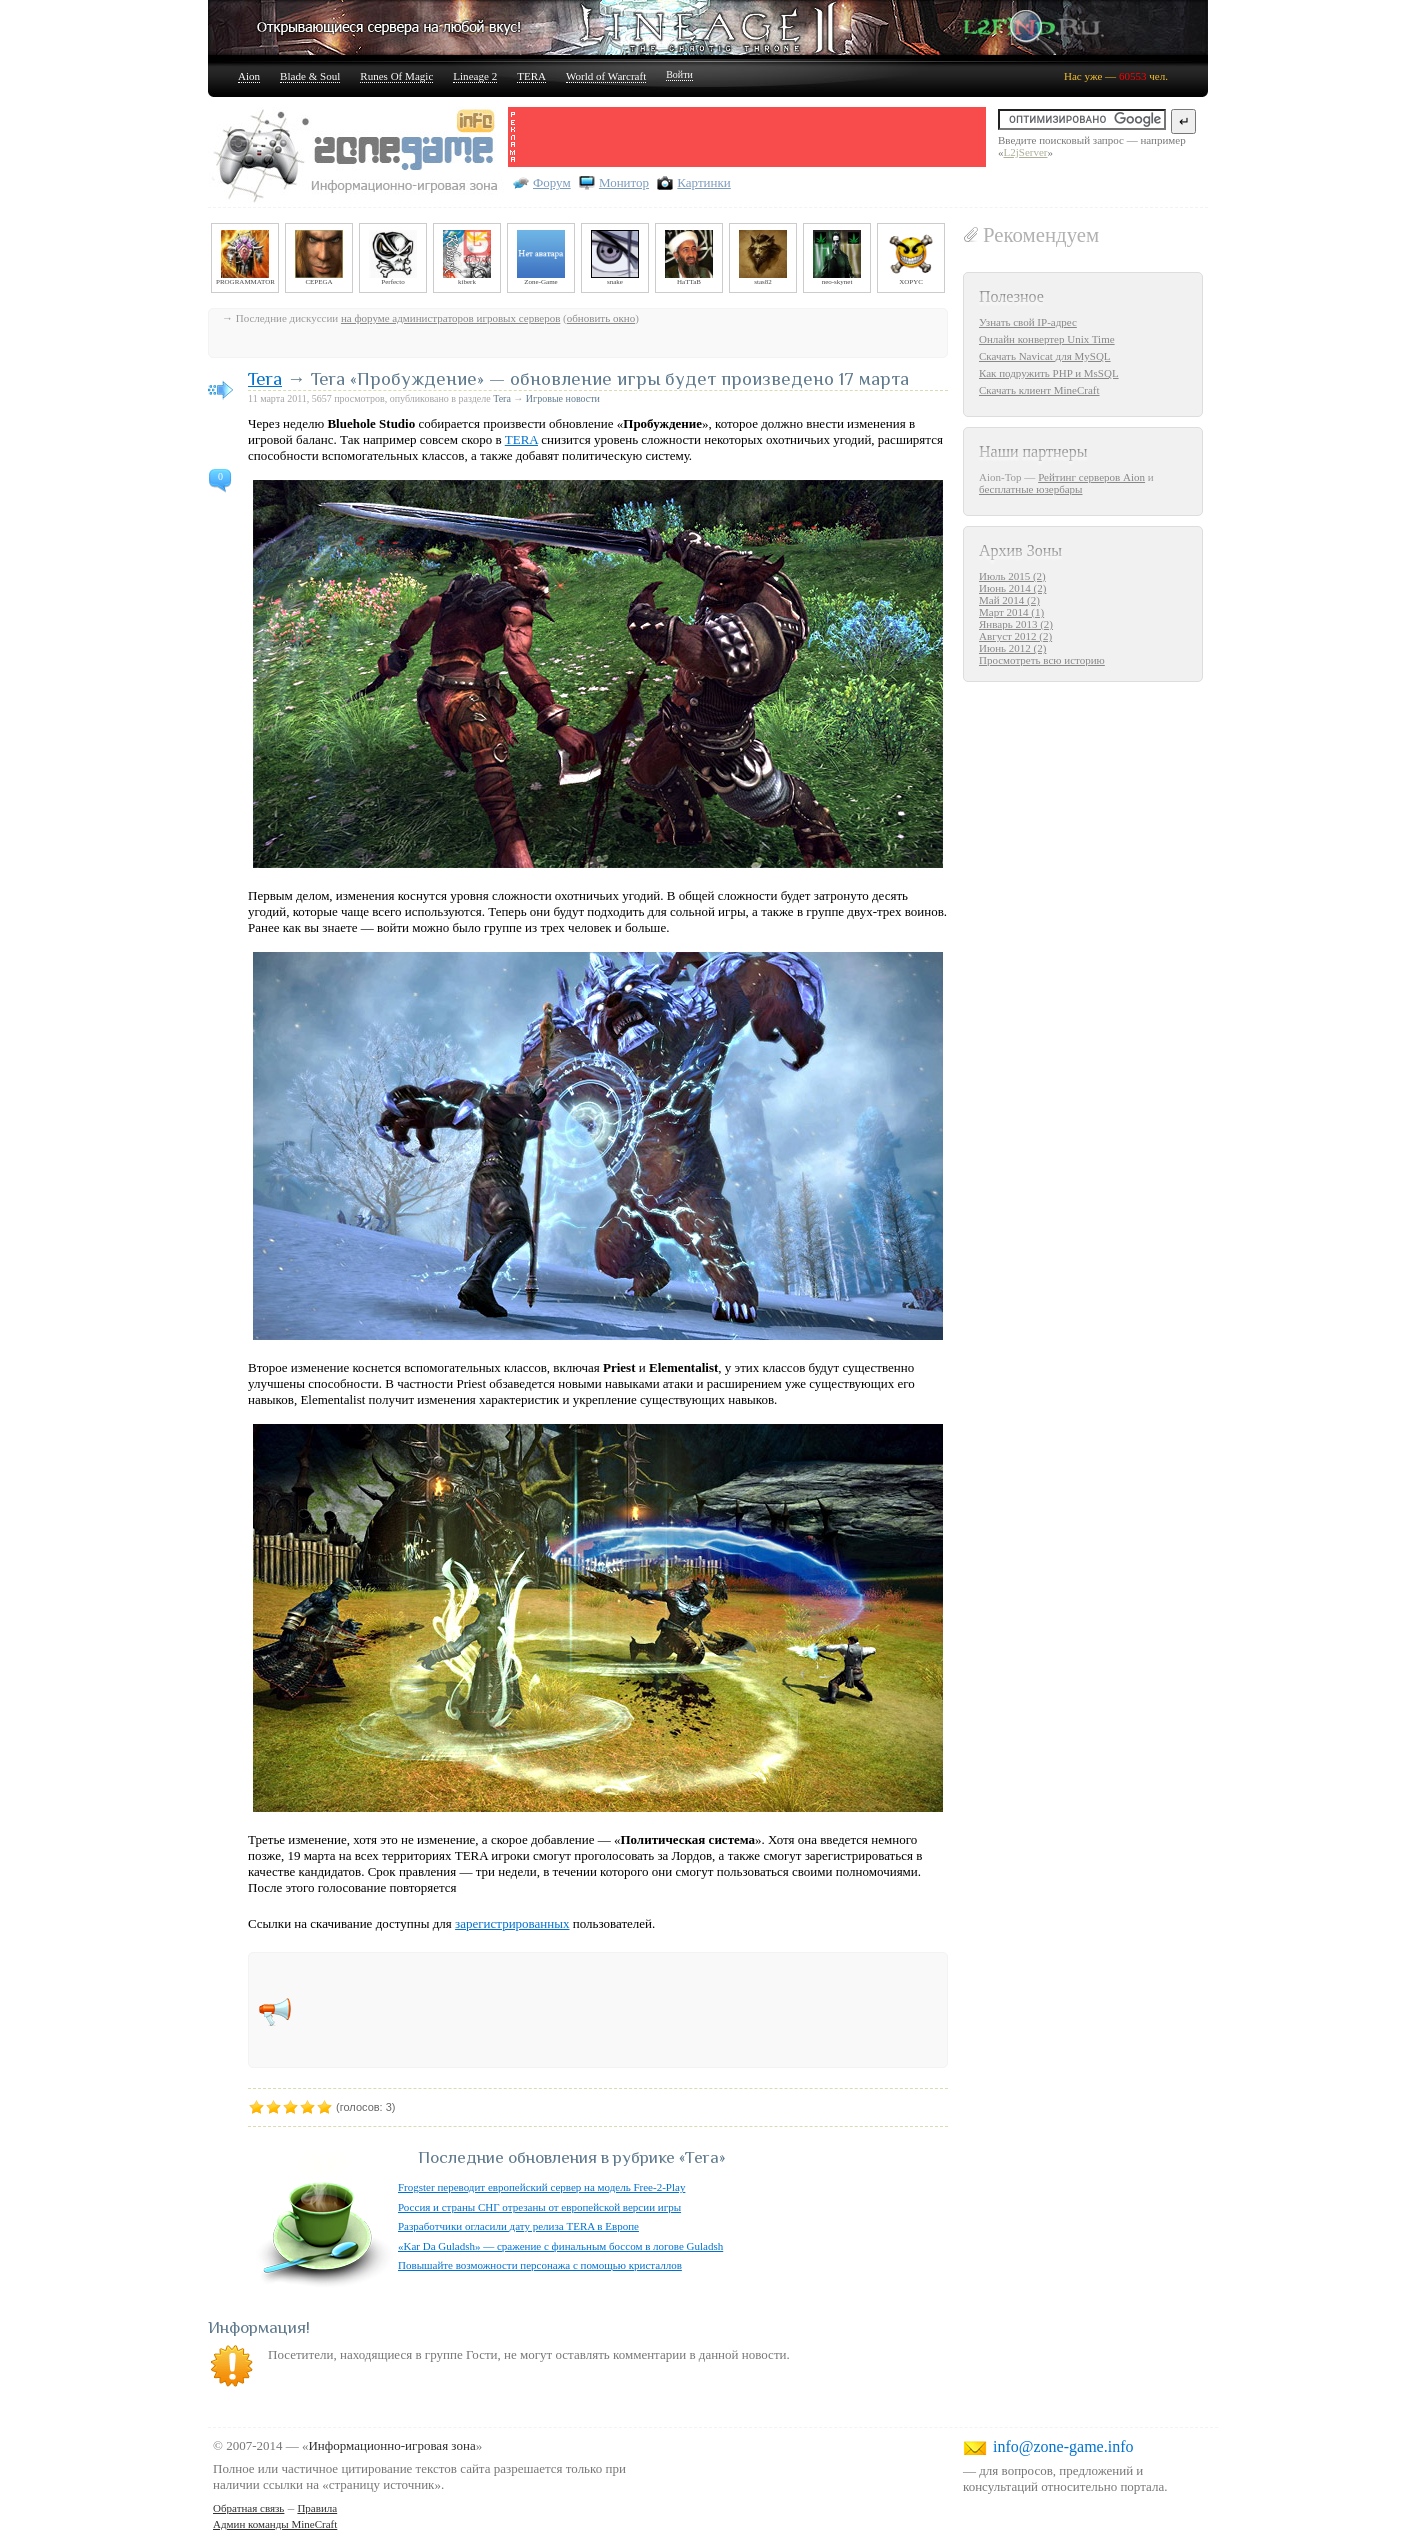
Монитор (624, 182)
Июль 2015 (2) (1012, 576)
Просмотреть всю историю (1042, 660)
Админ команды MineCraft (275, 2524)
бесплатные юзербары (1031, 489)
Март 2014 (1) (1011, 612)
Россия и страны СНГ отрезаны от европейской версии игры (539, 2207)
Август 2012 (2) (1015, 636)
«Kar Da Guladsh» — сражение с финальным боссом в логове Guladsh (560, 2246)
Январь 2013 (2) (1016, 624)
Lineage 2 (475, 76)
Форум (552, 182)
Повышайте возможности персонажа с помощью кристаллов (540, 2265)
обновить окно (601, 318)
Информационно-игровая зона (391, 2445)
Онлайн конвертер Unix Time (1047, 339)
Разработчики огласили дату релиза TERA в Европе (518, 2226)
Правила (317, 2508)
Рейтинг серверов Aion (1091, 477)
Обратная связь (248, 2508)
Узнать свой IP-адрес (1028, 322)
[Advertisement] (752, 137)
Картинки (703, 182)
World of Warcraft (606, 76)
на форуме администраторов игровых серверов (450, 318)
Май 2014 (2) (1009, 600)
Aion (249, 76)
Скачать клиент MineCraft (1039, 390)
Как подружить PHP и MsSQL (1049, 373)
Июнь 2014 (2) (1012, 588)
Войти (679, 74)
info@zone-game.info (1063, 2446)
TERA (531, 76)
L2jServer (1026, 152)
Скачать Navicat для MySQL (1045, 356)
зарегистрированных (512, 1923)
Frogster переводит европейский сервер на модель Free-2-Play (541, 2187)
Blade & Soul (310, 76)
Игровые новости (563, 398)
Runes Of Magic (396, 76)
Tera (265, 378)
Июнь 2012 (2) (1012, 648)
